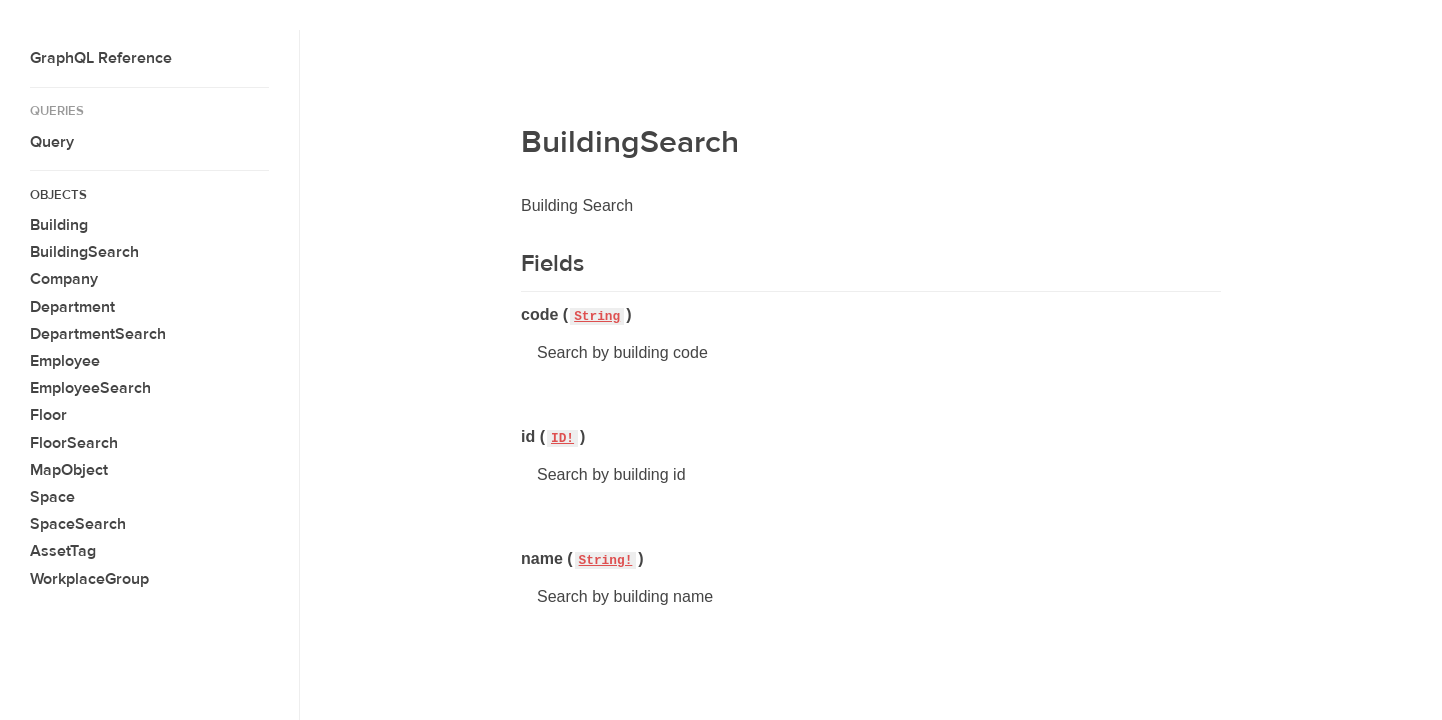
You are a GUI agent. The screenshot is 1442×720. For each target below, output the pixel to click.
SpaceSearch (78, 524)
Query (52, 142)
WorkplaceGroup (89, 579)
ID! (562, 438)
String (597, 316)
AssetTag (63, 551)
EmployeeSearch (90, 388)
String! (606, 560)
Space (52, 497)
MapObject (69, 470)
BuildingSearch (84, 252)
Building (59, 225)
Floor (48, 415)
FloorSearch (74, 443)
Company (64, 279)
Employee (65, 361)
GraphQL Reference (101, 58)
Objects (58, 195)
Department (72, 307)
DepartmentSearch (98, 334)
